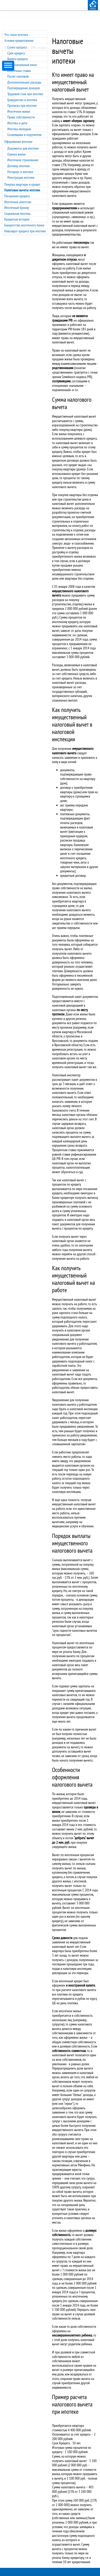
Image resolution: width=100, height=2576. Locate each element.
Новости (9, 30)
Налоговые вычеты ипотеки (22, 190)
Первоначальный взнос (22, 64)
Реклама (9, 56)
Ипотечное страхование (22, 160)
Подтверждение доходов (23, 88)
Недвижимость (13, 4)
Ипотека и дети (17, 123)
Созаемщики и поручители (24, 134)
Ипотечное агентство (17, 202)
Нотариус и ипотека (20, 171)
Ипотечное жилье (18, 111)
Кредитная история (16, 219)
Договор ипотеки (18, 165)
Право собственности (21, 117)
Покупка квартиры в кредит (22, 184)
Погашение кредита (17, 196)
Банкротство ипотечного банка (24, 225)
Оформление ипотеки (18, 141)
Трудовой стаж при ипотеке (25, 94)
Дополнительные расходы (24, 82)
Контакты (10, 38)
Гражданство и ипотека (22, 99)
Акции (8, 13)
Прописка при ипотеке (22, 105)
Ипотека (9, 21)
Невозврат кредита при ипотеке (25, 231)
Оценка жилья (16, 154)
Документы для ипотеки (23, 148)
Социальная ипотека (17, 213)
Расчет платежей (18, 76)
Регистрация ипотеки (20, 177)
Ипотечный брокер (16, 207)
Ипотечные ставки (19, 70)
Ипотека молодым (19, 129)
